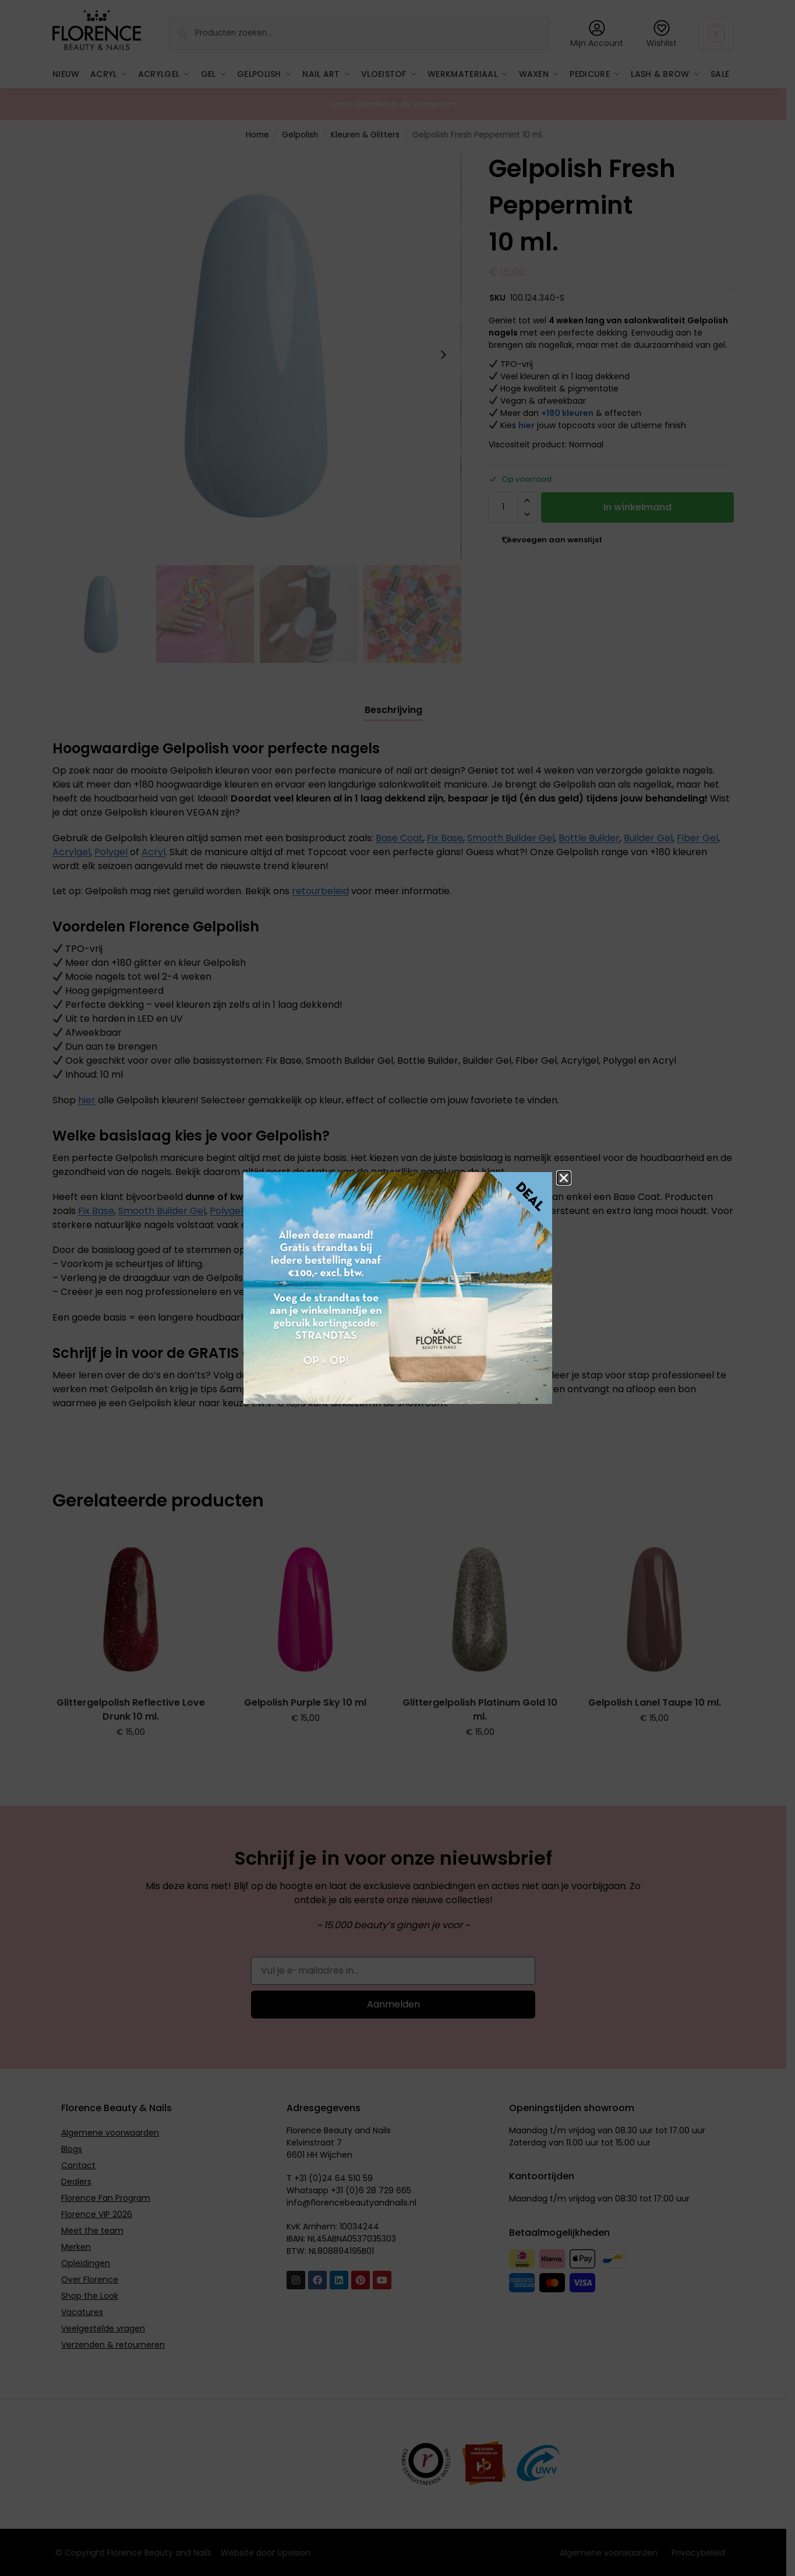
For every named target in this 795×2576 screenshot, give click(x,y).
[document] (397, 1288)
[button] (564, 1178)
